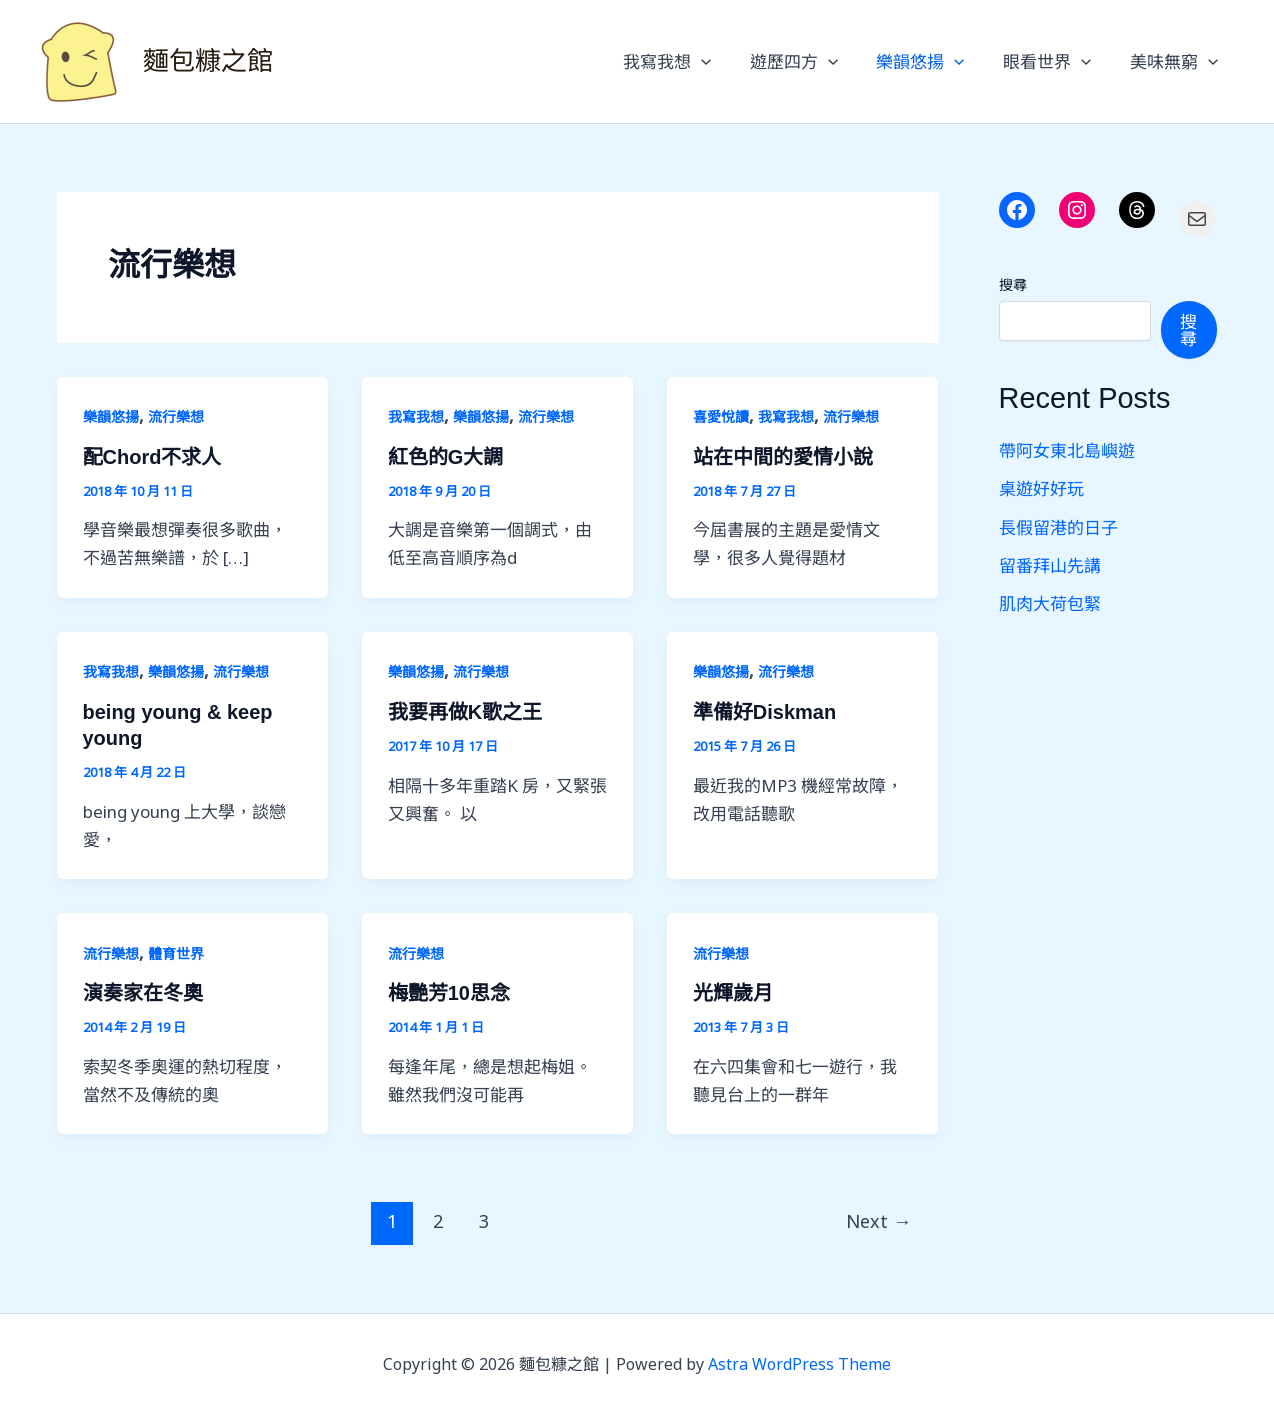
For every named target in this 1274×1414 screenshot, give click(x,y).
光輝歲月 (733, 993)
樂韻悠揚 (111, 416)
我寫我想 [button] (687, 62)
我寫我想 (416, 416)
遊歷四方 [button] (809, 62)
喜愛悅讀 (721, 416)
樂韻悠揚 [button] (931, 62)
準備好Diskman (764, 712)
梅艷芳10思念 (449, 993)
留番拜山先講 (1050, 565)
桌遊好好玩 (1041, 488)
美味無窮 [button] (1176, 62)
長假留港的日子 (1058, 527)
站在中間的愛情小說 (783, 457)
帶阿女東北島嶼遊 (1067, 450)
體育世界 (176, 953)
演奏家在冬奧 (143, 993)
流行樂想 (176, 416)
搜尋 (1013, 284)
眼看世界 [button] (1054, 62)
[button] (721, 62)
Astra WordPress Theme (799, 1364)
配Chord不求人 (152, 457)
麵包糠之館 (208, 61)
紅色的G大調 (446, 457)
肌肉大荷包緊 (1050, 603)
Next (878, 1221)
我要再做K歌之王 (465, 712)
